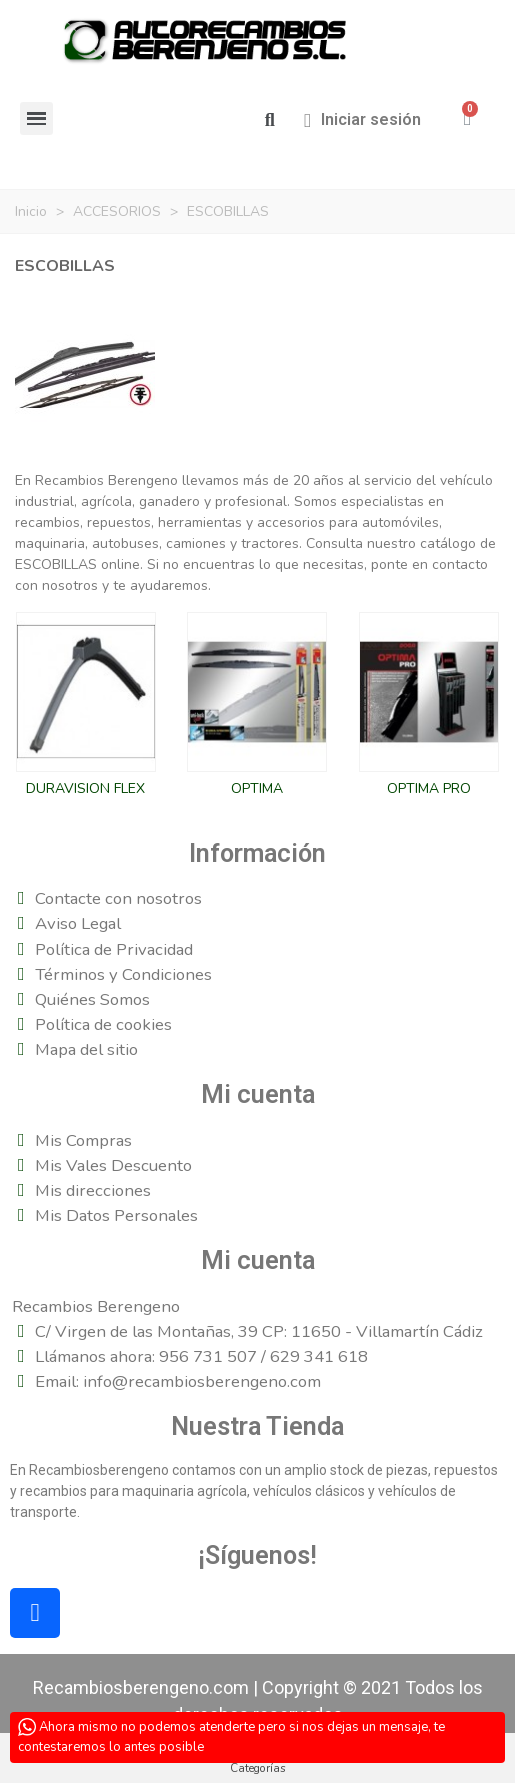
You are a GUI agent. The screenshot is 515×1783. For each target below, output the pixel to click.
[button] (269, 120)
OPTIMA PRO (429, 788)
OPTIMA (257, 788)
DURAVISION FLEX (85, 788)
